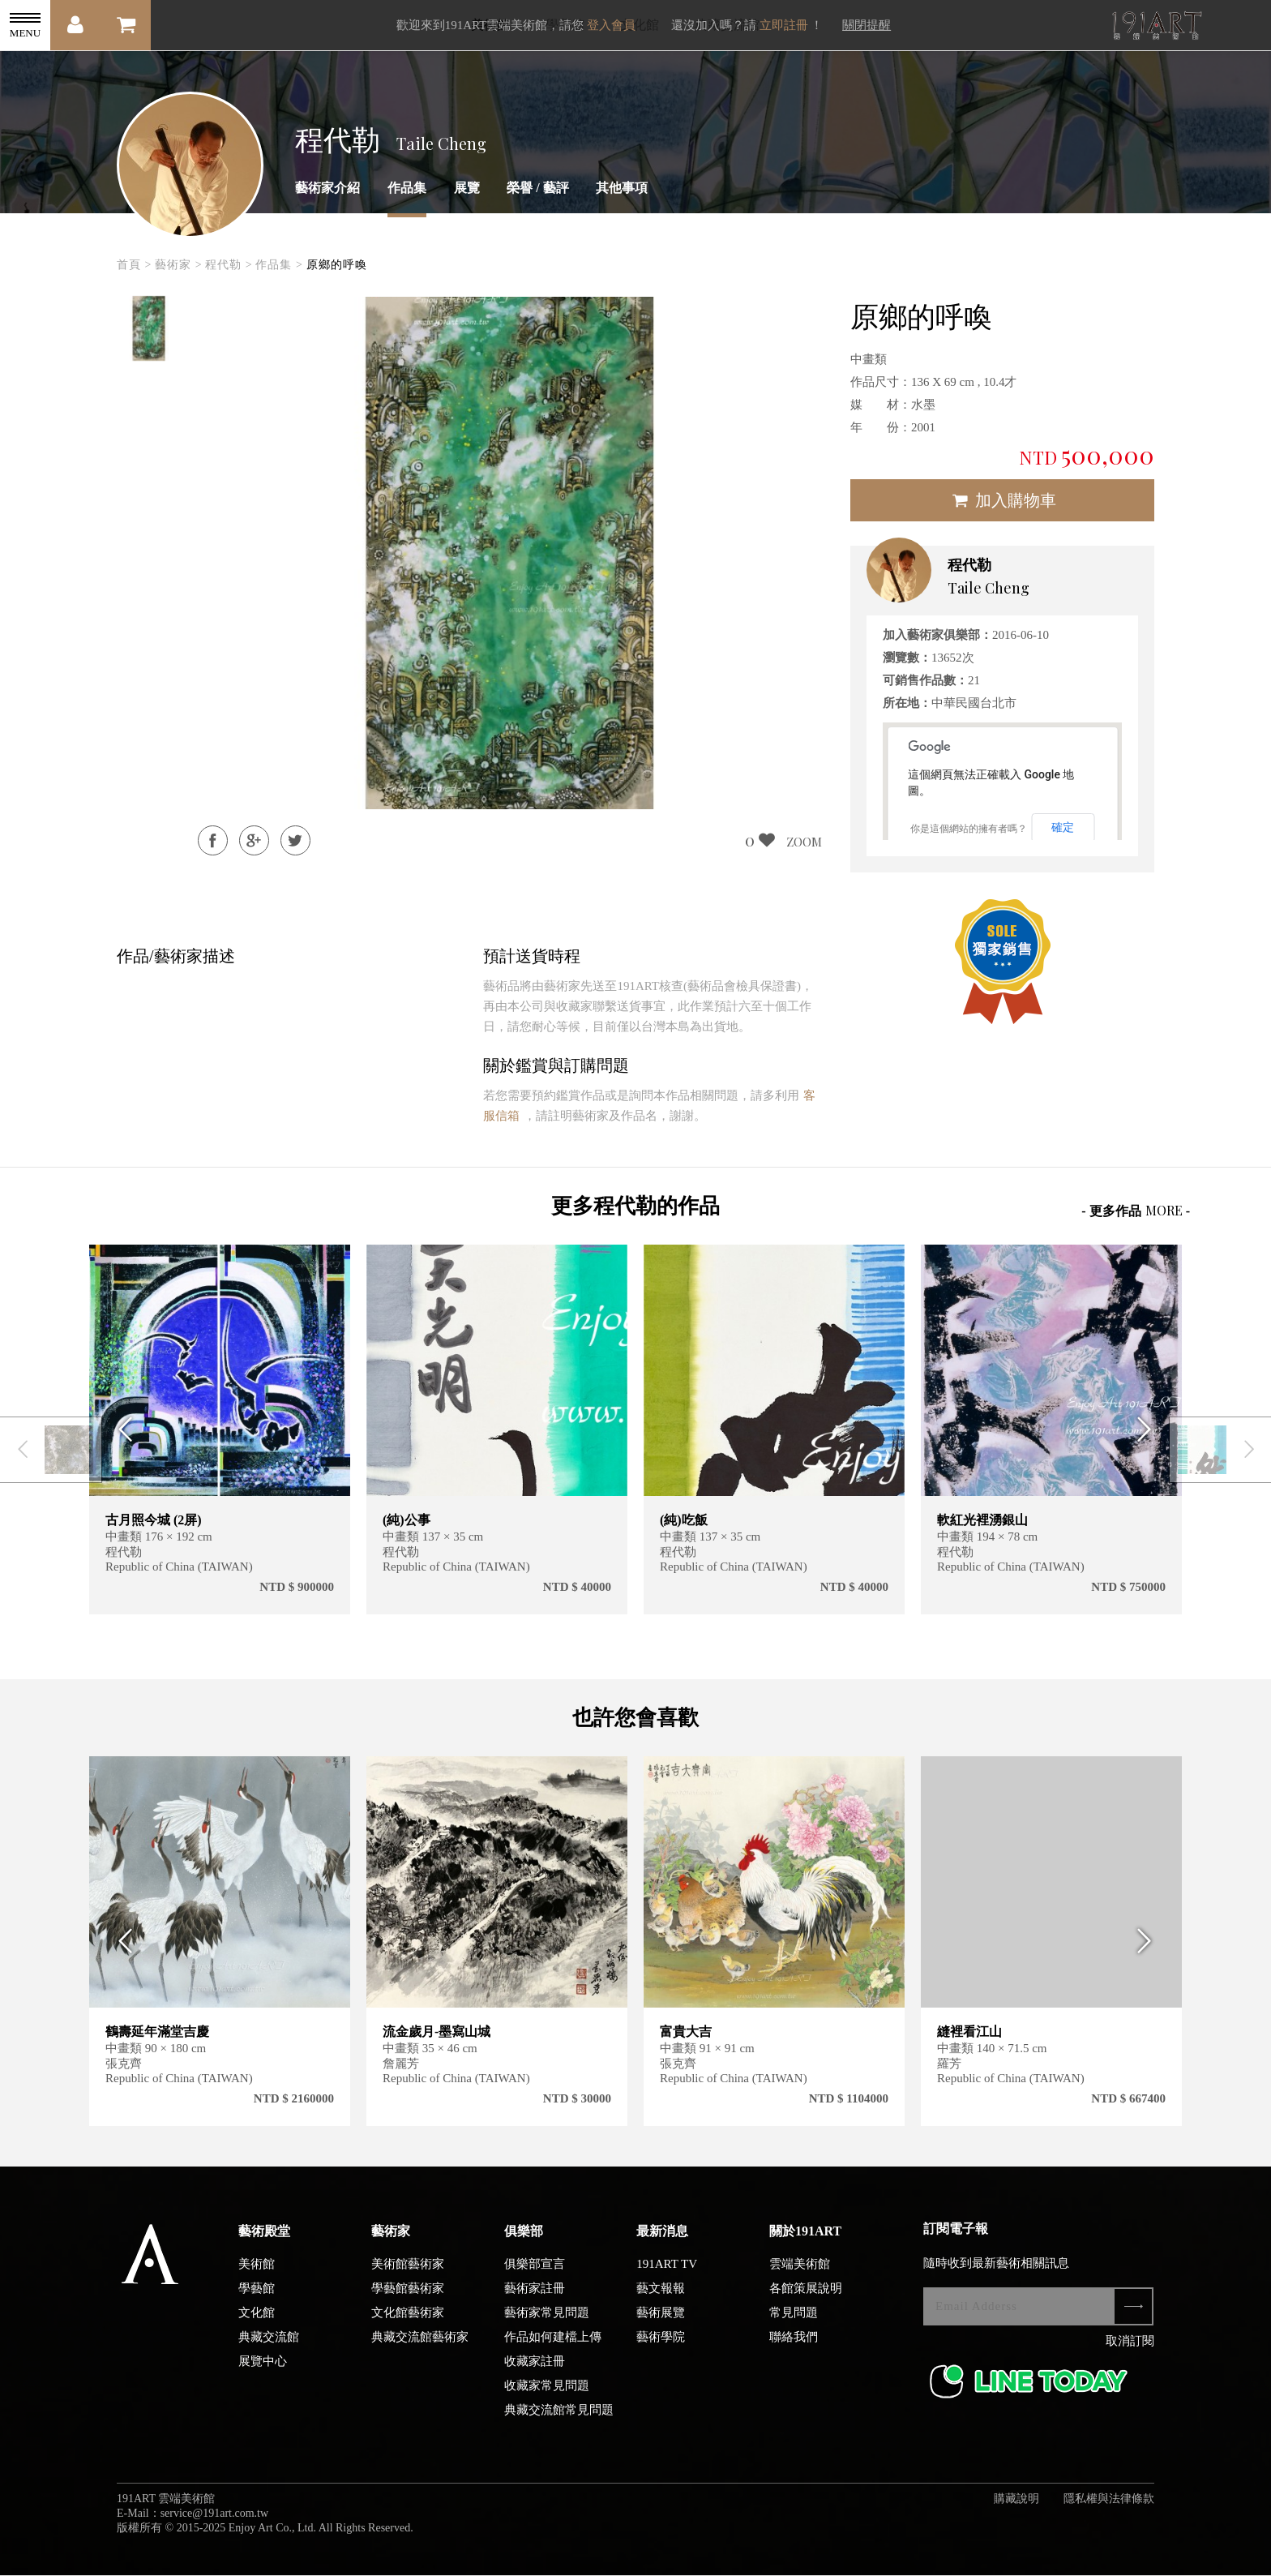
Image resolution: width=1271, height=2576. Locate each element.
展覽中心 (262, 2366)
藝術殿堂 (264, 2237)
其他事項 (622, 188)
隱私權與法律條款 (1108, 2504)
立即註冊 (784, 25)
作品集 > (278, 265)
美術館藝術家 (407, 2269)
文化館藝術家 (407, 2318)
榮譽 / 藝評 (537, 188)
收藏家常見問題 (546, 2391)
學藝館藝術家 (407, 2293)
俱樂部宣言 (534, 2269)
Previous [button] (121, 1430)
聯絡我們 (793, 2342)
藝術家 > (178, 265)
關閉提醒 (866, 25)
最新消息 (662, 2237)
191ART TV (666, 2269)
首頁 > (134, 265)
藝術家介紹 (327, 188)
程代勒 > (228, 265)
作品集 (406, 188)
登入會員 (611, 25)
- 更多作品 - (1135, 1210)
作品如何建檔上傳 (552, 2342)
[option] (149, 328)
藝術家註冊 (534, 2293)
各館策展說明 (805, 2293)
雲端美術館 (799, 2269)
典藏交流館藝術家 (420, 2342)
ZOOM (804, 842)
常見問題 (793, 2318)
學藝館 (256, 2293)
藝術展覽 (660, 2318)
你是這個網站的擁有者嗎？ (968, 828)
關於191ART (805, 2237)
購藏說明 (1016, 2504)
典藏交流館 (268, 2342)
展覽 (467, 188)
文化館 (256, 2318)
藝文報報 (660, 2293)
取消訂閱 (1130, 2346)
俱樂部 (523, 2237)
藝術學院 (660, 2342)
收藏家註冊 (534, 2366)
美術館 (256, 2269)
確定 (1062, 827)
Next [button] (1150, 1430)
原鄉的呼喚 (336, 265)
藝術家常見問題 (546, 2318)
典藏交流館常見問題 (559, 2415)
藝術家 (390, 2237)
